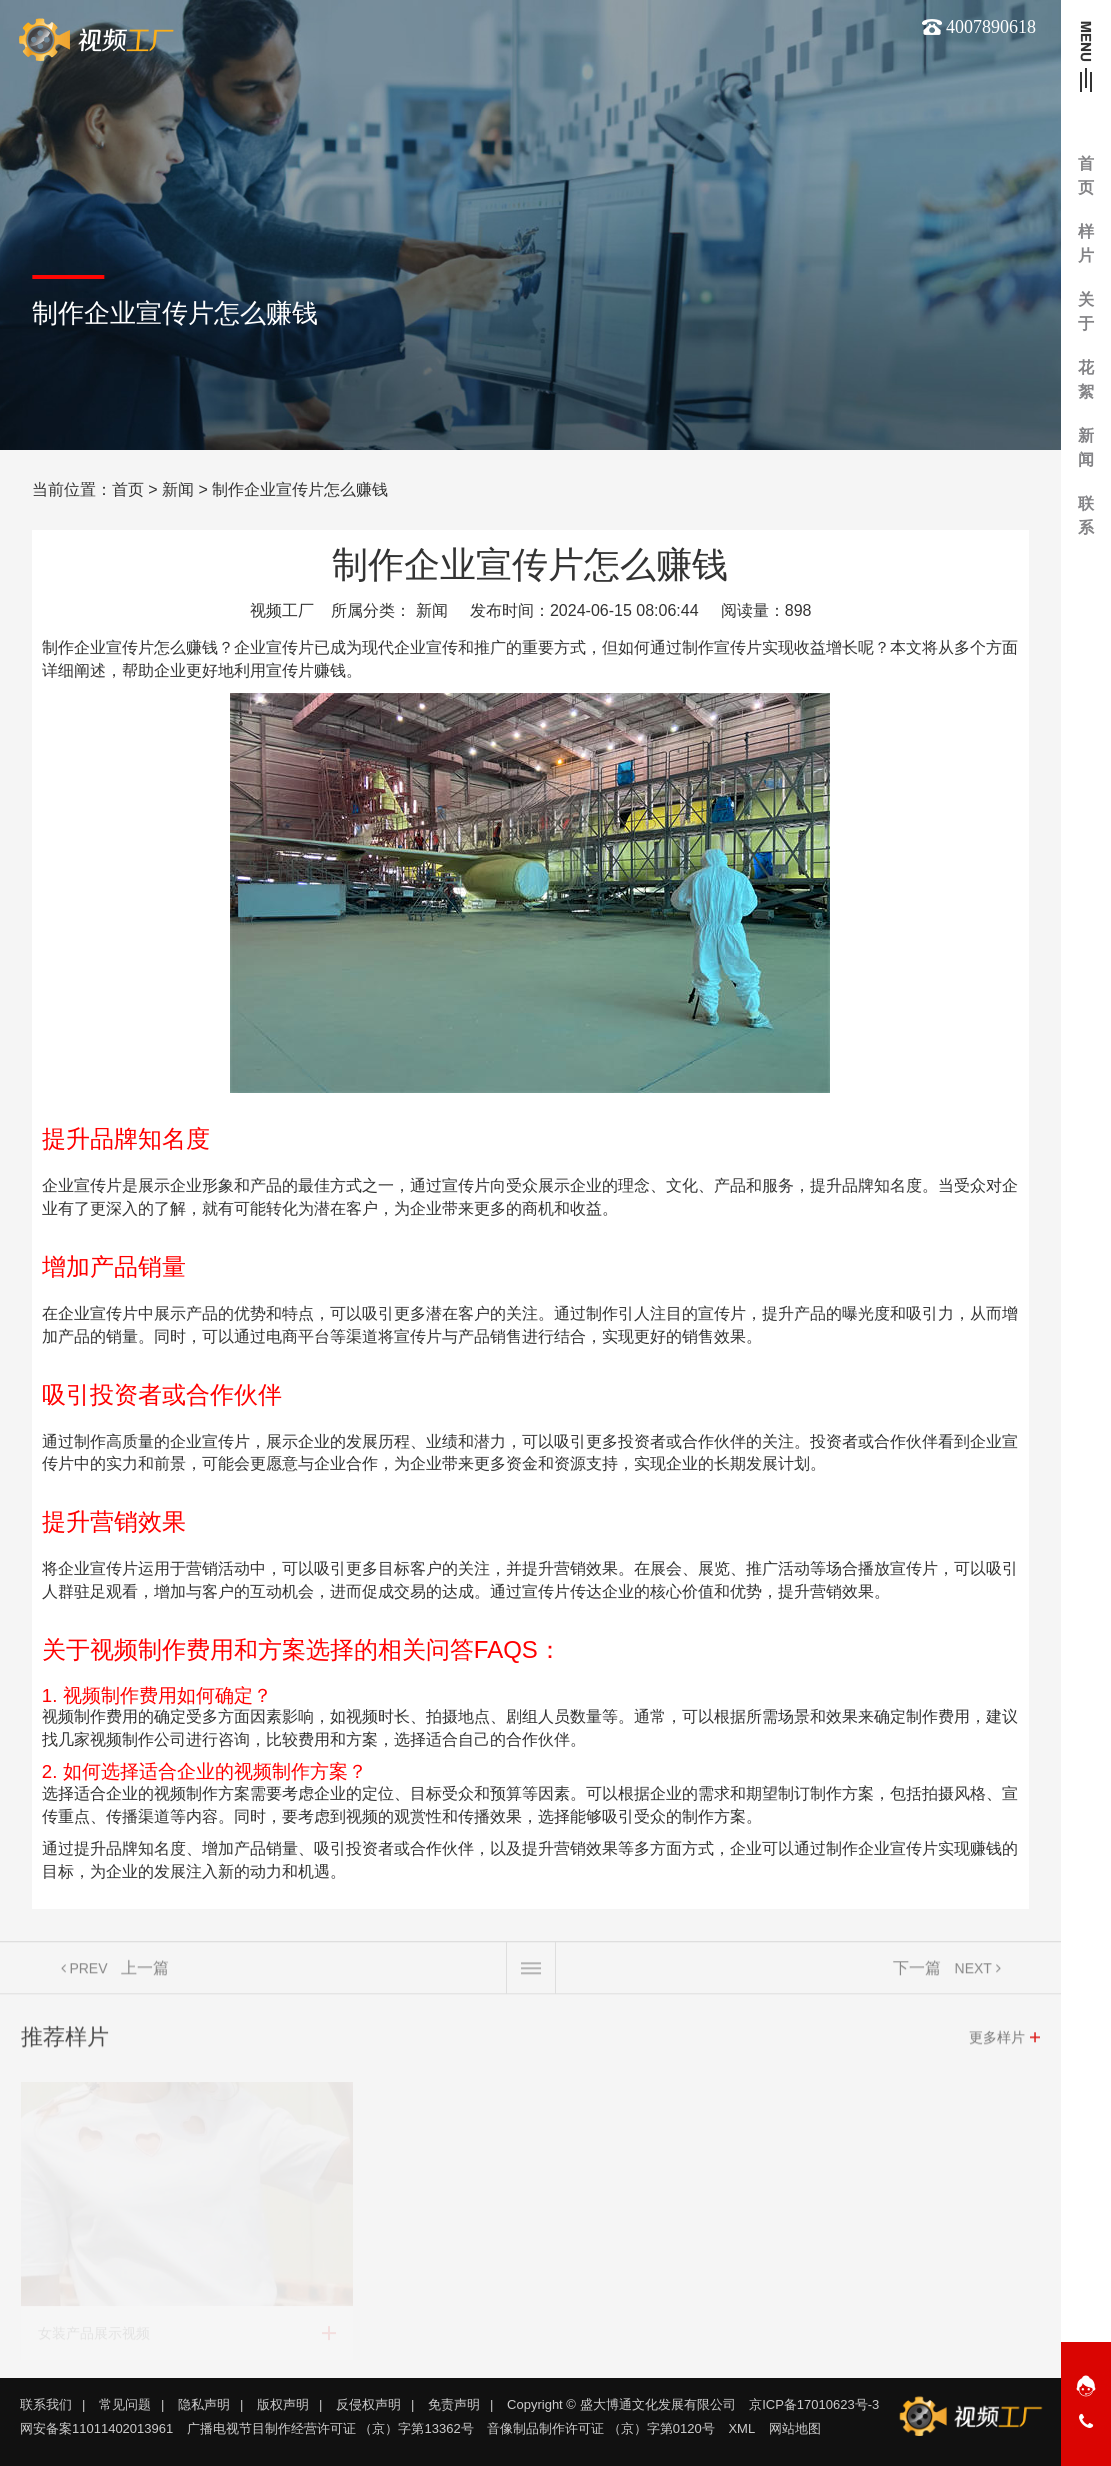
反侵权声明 (368, 2404)
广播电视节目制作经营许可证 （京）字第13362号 (330, 2428)
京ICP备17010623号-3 (814, 2404)
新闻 (178, 489)
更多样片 (997, 2045)
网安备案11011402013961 (96, 2428)
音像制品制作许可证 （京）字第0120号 (601, 2428)
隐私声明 (204, 2404)
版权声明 (283, 2404)
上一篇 (145, 1975)
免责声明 (454, 2404)
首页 (128, 489)
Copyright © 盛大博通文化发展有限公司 (621, 2404)
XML (741, 2428)
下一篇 (917, 1975)
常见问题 (125, 2404)
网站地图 (795, 2428)
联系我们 (46, 2404)
